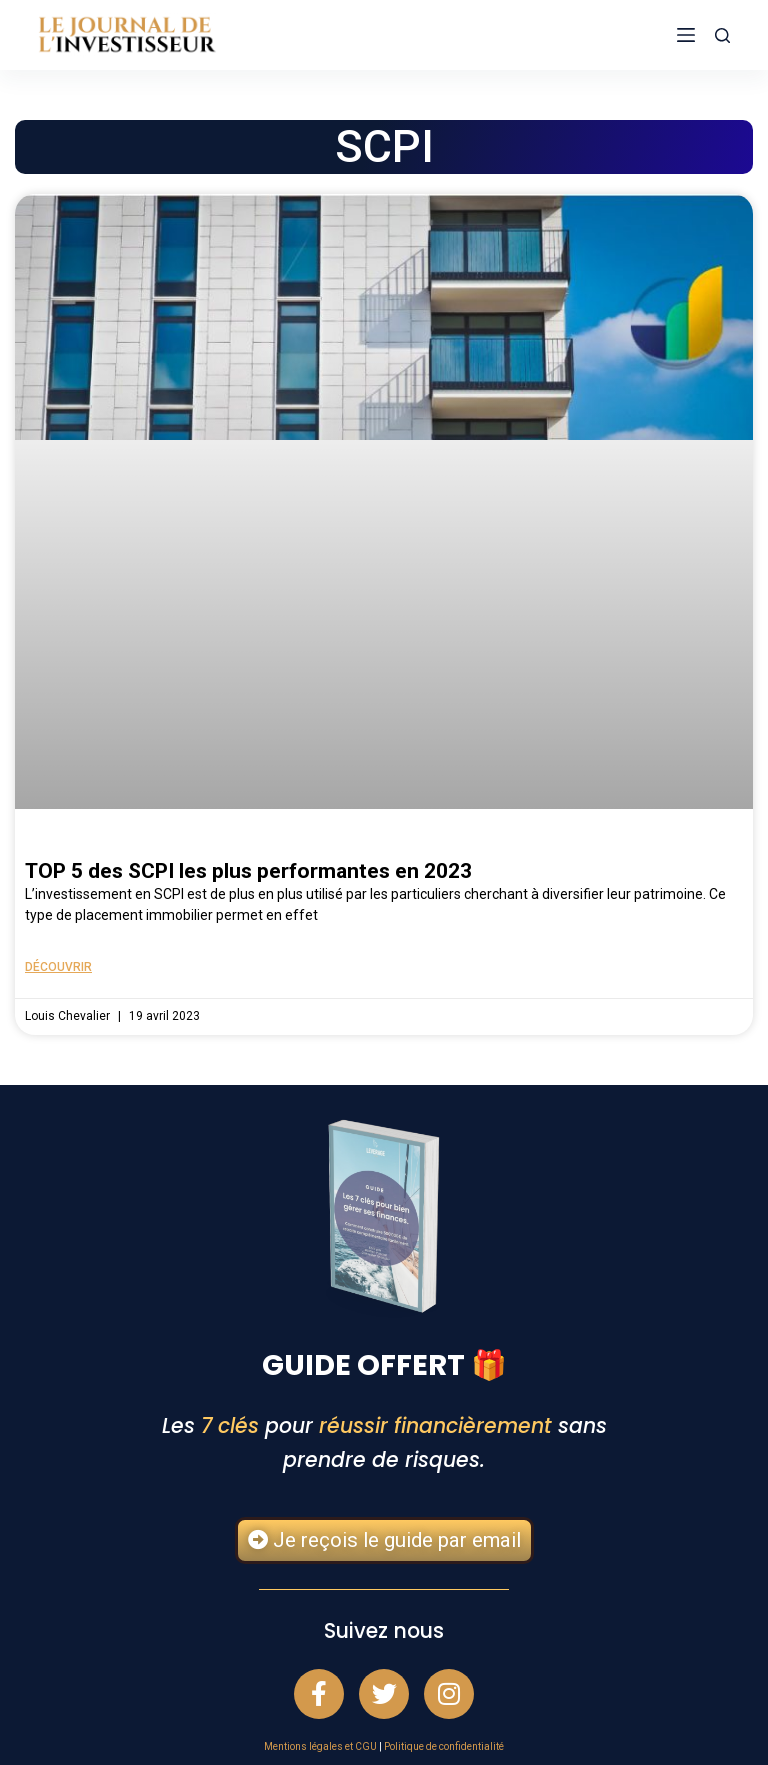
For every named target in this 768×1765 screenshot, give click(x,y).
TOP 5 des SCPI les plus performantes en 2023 (248, 871)
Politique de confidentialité (444, 1746)
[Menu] (686, 35)
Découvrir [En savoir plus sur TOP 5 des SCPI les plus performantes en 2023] (58, 967)
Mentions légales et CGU (320, 1746)
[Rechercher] (722, 35)
